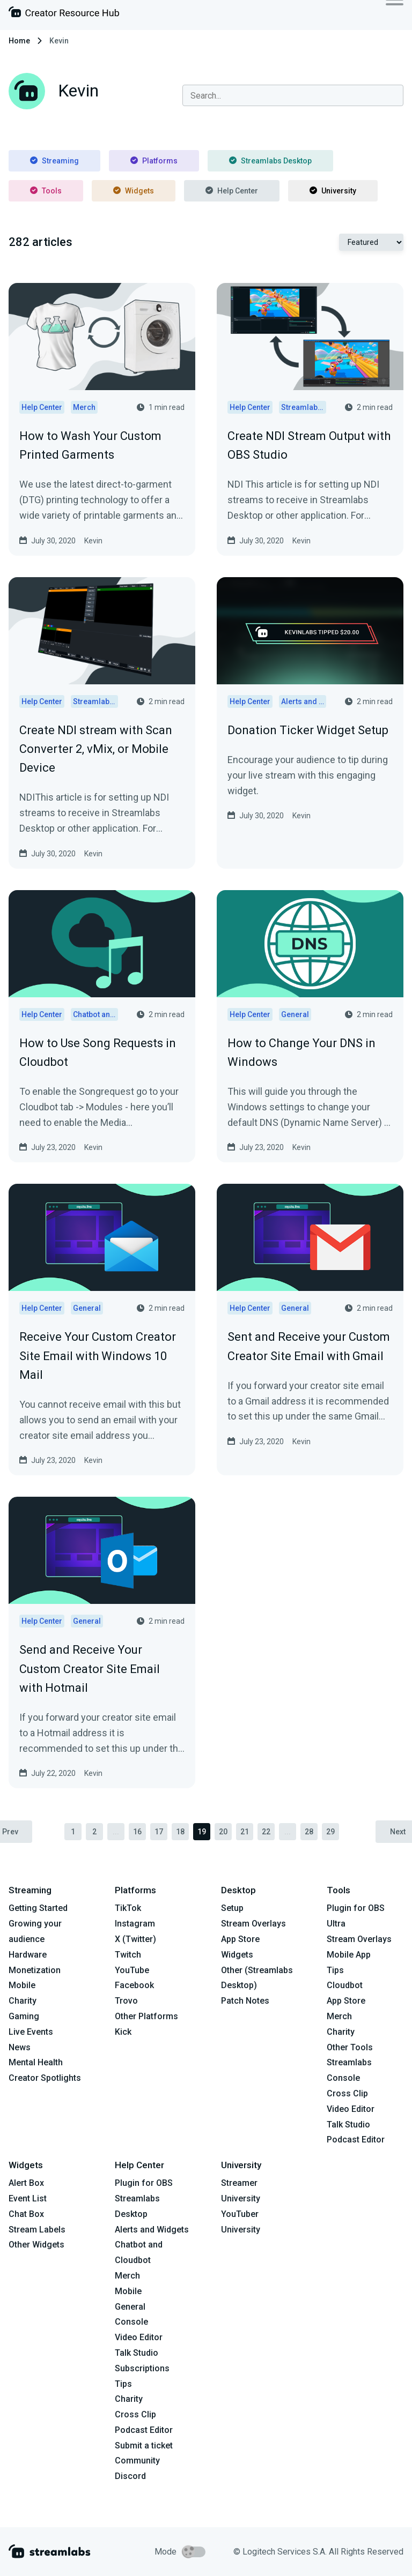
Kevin (93, 540)
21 (244, 1831)
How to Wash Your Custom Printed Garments (90, 445)
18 (180, 1831)
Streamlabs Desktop (270, 160)
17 (158, 1831)
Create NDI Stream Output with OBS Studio (309, 445)
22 (266, 1831)
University (333, 190)
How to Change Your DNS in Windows (301, 1052)
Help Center (231, 190)
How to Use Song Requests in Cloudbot (97, 1052)
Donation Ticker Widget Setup (307, 730)
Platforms (154, 160)
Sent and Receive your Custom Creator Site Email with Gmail (308, 1346)
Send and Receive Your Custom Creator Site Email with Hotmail (89, 1668)
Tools (46, 190)
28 (309, 1831)
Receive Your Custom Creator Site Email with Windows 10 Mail (97, 1355)
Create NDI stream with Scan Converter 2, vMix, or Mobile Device (95, 748)
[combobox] (292, 95)
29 (330, 1831)
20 (223, 1831)
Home (19, 40)
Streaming (54, 160)
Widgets (133, 190)
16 (137, 1831)
